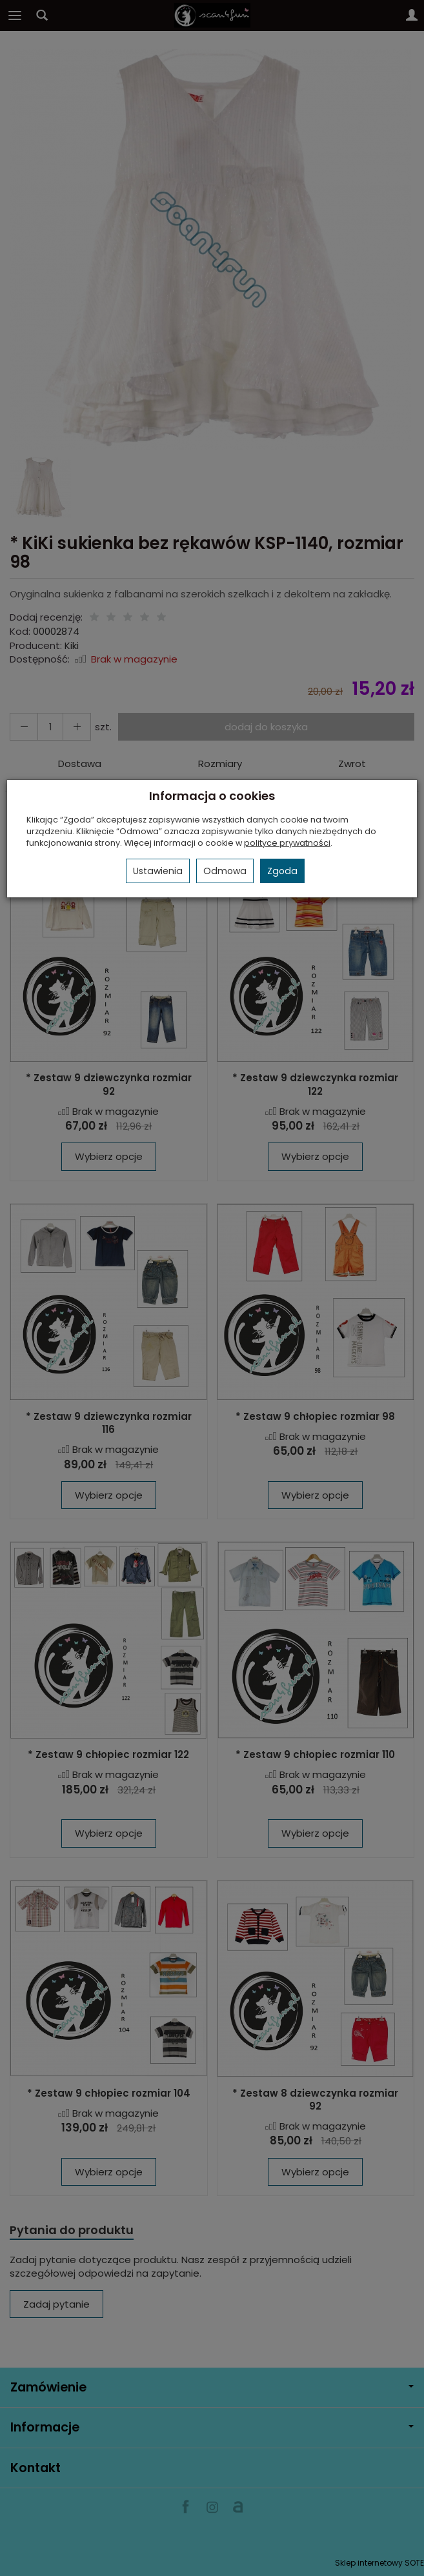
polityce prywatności (287, 842)
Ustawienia (158, 870)
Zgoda (282, 870)
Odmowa (225, 870)
